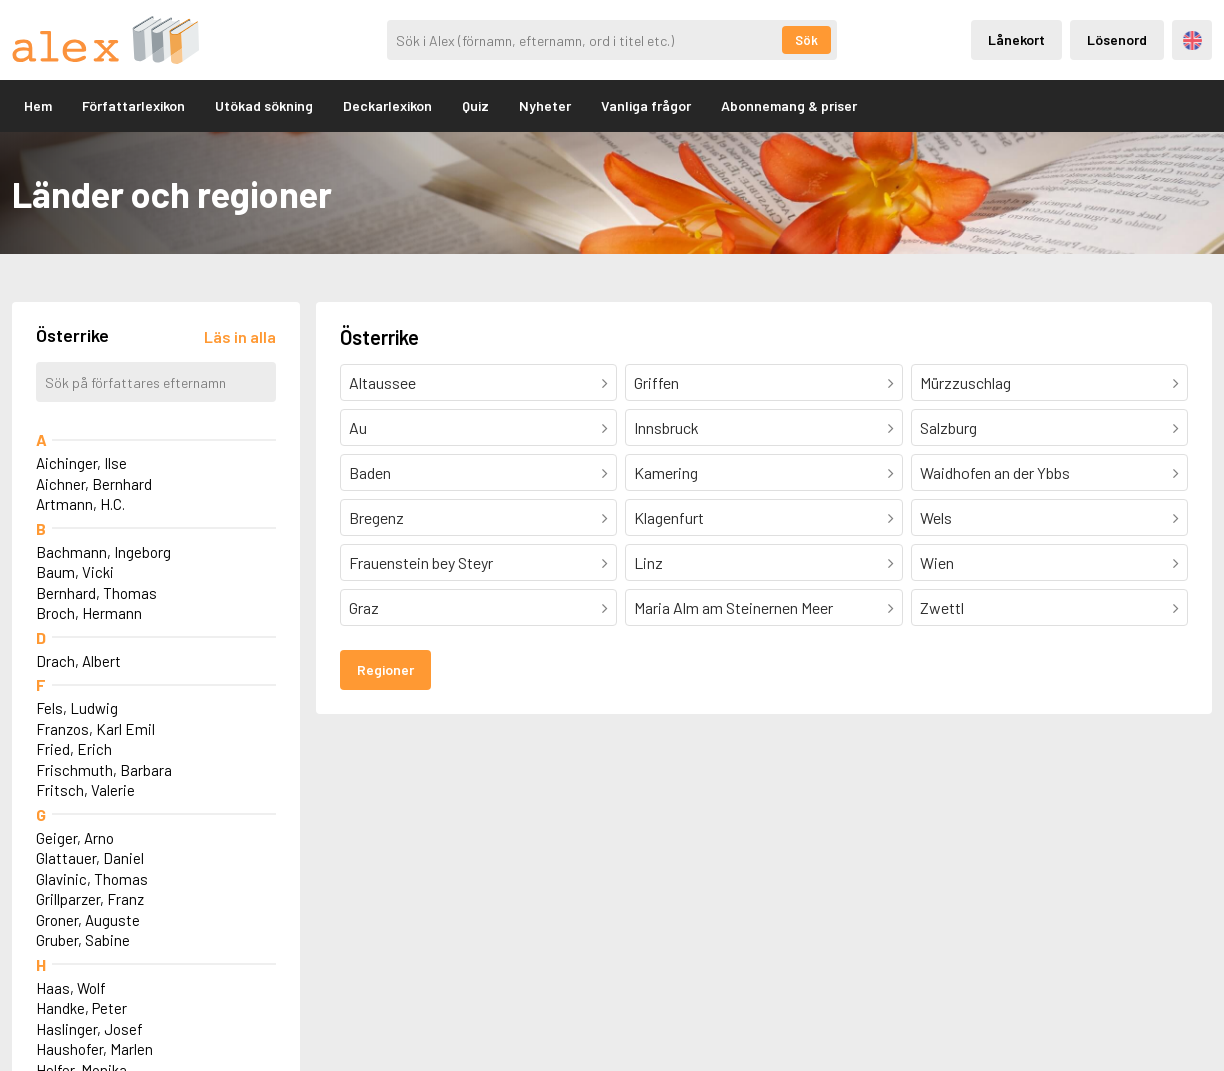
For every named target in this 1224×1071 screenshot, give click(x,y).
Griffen (656, 382)
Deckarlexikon (387, 105)
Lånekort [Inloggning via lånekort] (1016, 39)
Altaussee (382, 382)
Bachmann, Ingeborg (103, 552)
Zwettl (942, 607)
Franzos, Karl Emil (95, 729)
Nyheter (545, 105)
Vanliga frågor (646, 105)
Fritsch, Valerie (85, 790)
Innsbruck (666, 427)
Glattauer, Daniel (90, 858)
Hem (38, 105)
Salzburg (948, 427)
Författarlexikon (133, 105)
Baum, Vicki (75, 572)
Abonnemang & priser (789, 105)
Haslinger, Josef (89, 1029)
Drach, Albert (78, 661)
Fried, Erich (74, 749)
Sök (806, 40)
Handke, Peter (81, 1008)
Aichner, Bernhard (94, 484)
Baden (370, 472)
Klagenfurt (669, 517)
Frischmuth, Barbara (104, 770)
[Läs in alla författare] (240, 336)
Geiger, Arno (75, 838)
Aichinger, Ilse (81, 463)
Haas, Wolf (71, 988)
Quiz (475, 105)
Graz (364, 607)
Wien (937, 562)
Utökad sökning (264, 105)
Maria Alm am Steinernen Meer (733, 607)
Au (358, 427)
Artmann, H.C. (80, 504)
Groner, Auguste (88, 920)
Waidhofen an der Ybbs (995, 472)
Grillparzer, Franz (90, 899)
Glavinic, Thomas (92, 879)
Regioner (385, 669)
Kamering (666, 472)
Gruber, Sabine (83, 940)
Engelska (1192, 40)
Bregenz (376, 517)
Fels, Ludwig (77, 708)
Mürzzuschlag (965, 382)
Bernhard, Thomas (96, 593)
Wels (936, 517)
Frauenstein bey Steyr (421, 562)
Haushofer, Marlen (94, 1049)
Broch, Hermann (89, 613)
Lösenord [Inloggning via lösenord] (1117, 39)
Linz (648, 562)
